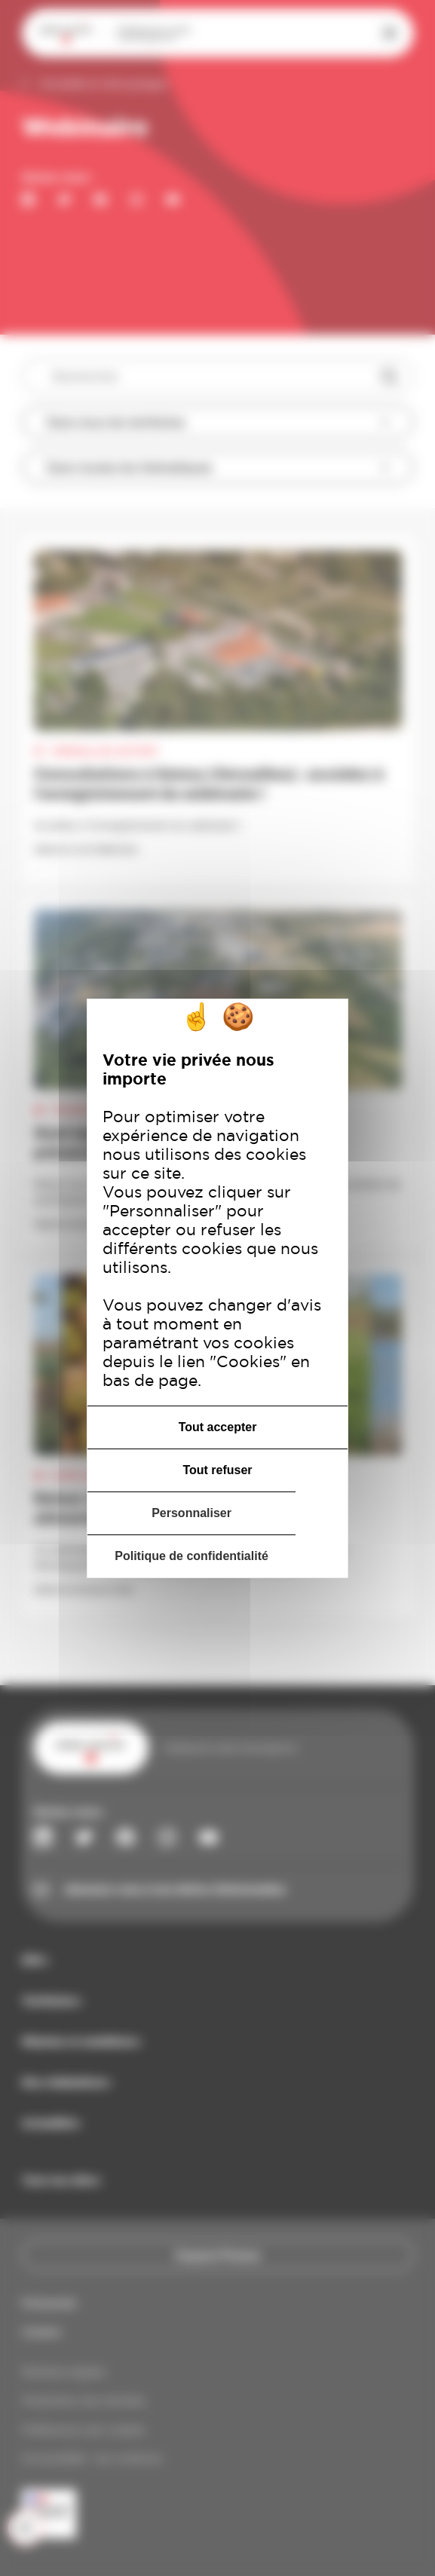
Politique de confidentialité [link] (191, 1556)
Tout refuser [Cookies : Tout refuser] (217, 1470)
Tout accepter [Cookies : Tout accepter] (218, 1427)
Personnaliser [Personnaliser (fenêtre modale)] (191, 1513)
